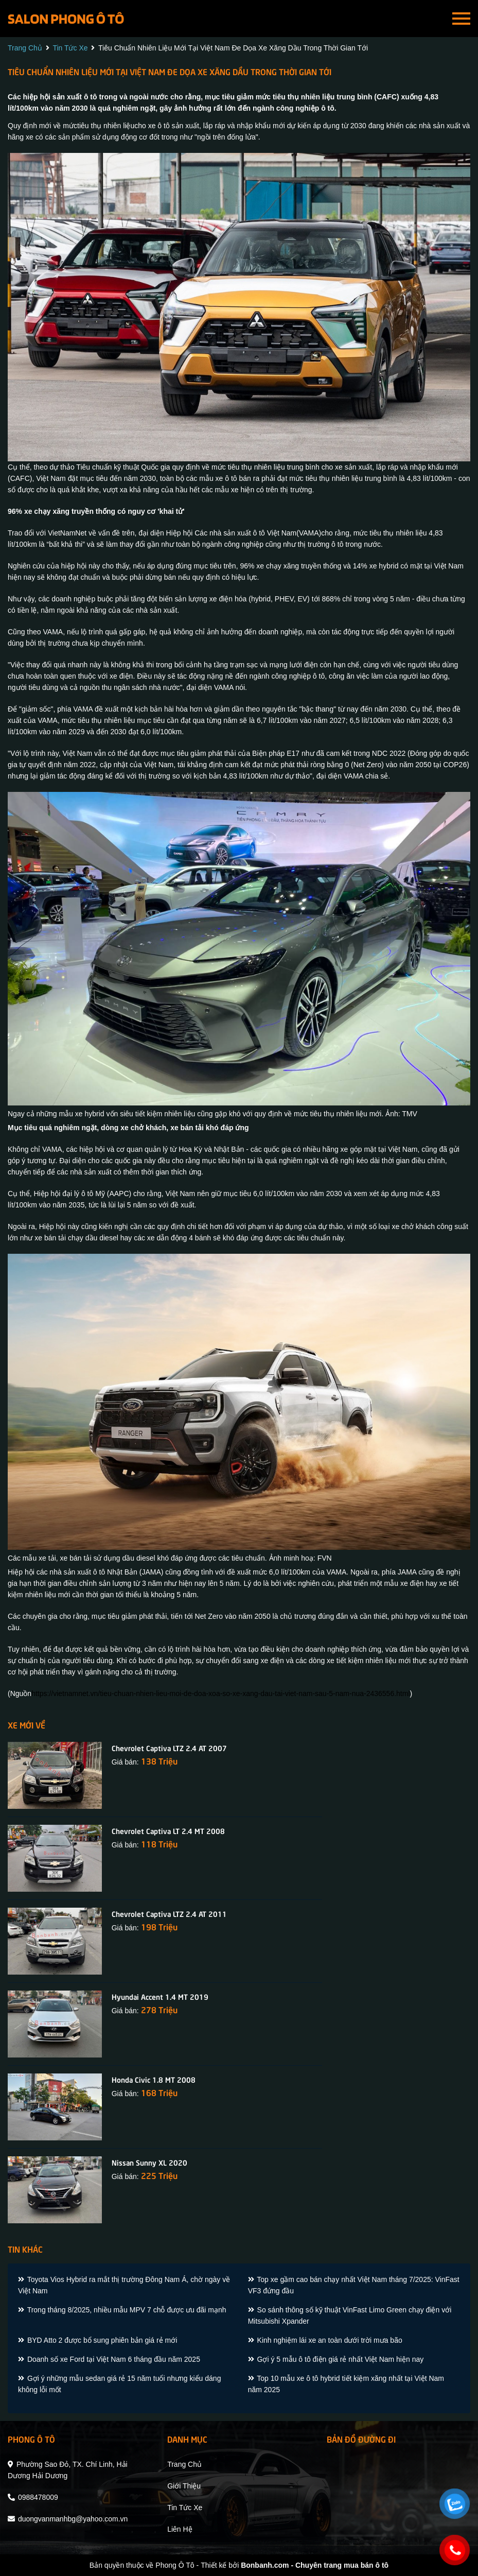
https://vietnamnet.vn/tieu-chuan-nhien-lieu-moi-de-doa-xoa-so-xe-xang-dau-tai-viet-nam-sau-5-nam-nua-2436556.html (220, 1693)
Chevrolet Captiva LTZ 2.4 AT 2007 (169, 1747)
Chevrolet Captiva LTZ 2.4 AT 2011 (169, 1913)
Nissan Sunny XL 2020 (149, 2162)
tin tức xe (69, 48)
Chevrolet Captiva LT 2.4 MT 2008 (168, 1830)
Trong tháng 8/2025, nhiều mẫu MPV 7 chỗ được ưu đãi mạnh (122, 2310)
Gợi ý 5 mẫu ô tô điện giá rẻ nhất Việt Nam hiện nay (336, 2359)
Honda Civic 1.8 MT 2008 (154, 2079)
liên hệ (179, 2529)
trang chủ (25, 48)
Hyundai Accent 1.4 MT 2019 (160, 1996)
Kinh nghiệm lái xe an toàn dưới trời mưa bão (325, 2340)
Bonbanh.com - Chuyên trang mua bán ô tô (314, 2565)
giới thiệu (184, 2486)
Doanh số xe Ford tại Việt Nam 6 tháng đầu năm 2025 (109, 2359)
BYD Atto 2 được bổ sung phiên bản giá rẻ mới (97, 2340)
